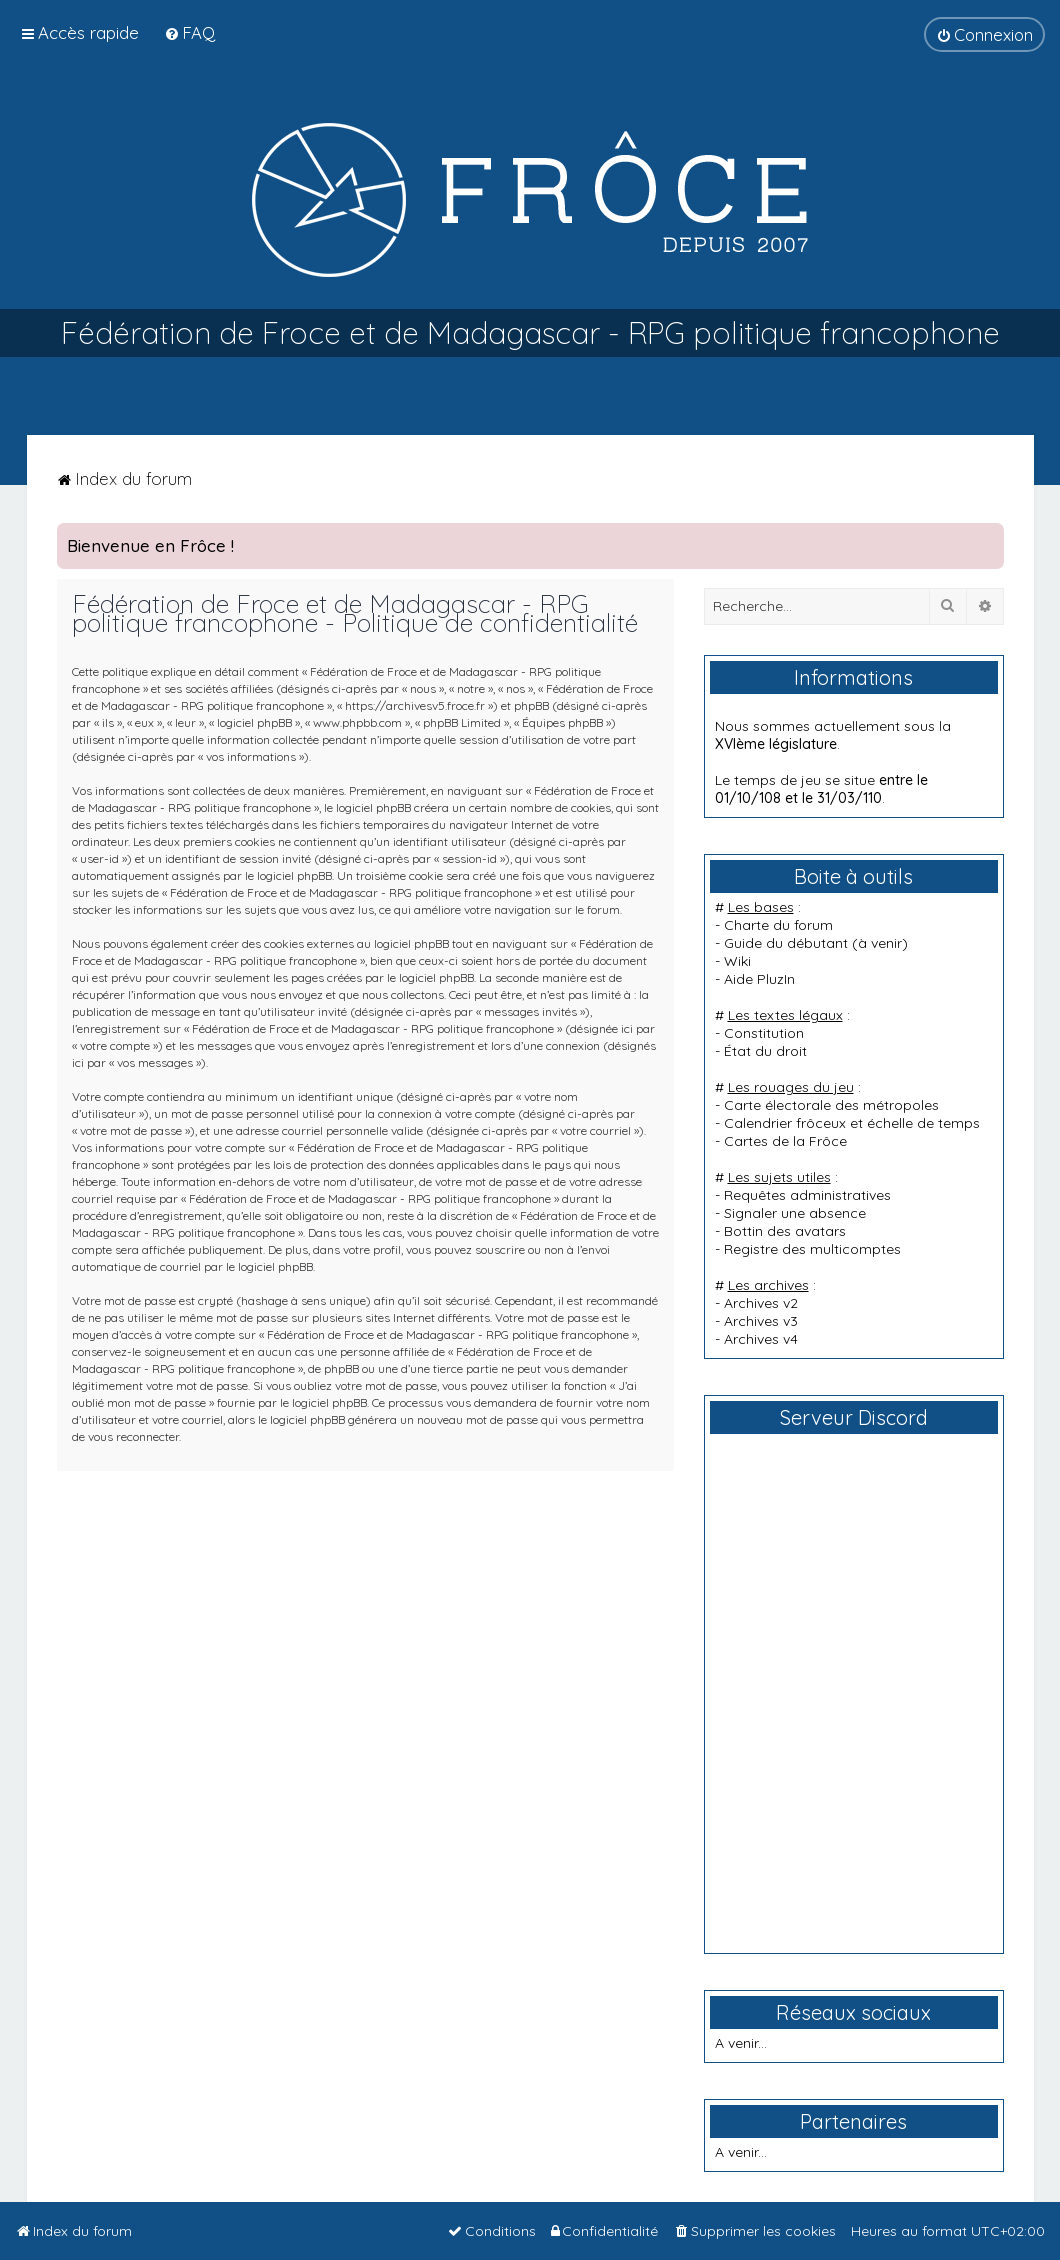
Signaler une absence (795, 1213)
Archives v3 (761, 1321)
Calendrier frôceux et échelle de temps (852, 1123)
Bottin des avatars (785, 1231)
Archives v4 (761, 1339)
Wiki (737, 961)
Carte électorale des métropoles (831, 1105)
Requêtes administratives (807, 1195)
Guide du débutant (786, 943)
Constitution (764, 1033)
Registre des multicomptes (812, 1249)
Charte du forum (778, 925)
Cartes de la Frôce (785, 1141)
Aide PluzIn (759, 979)
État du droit (765, 1051)
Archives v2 (761, 1303)
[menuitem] (189, 32)
